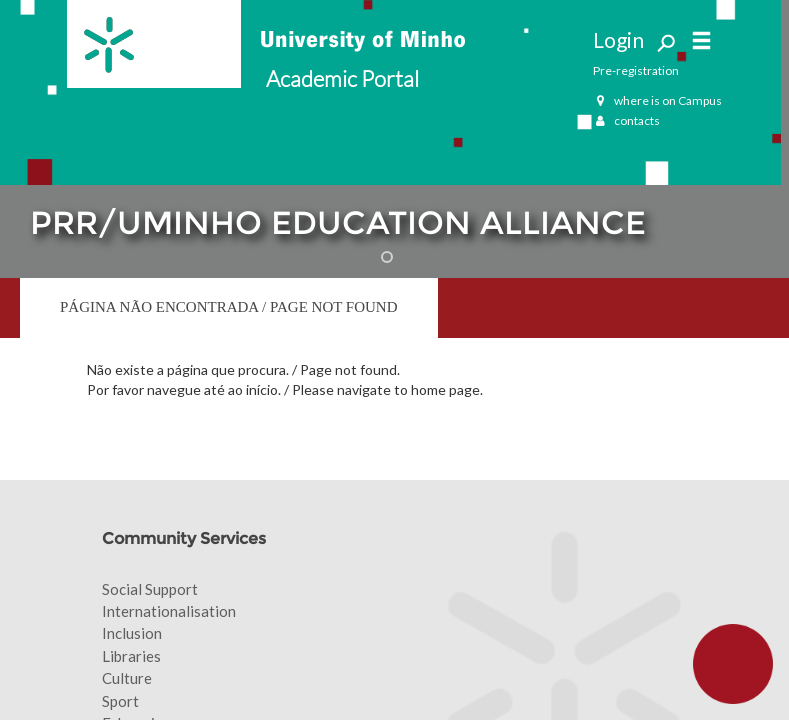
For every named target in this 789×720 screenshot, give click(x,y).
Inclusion (132, 633)
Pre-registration (636, 70)
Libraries (131, 656)
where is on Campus (657, 100)
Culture (127, 678)
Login (618, 39)
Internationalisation (169, 611)
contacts (626, 120)
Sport (120, 701)
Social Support (150, 589)
